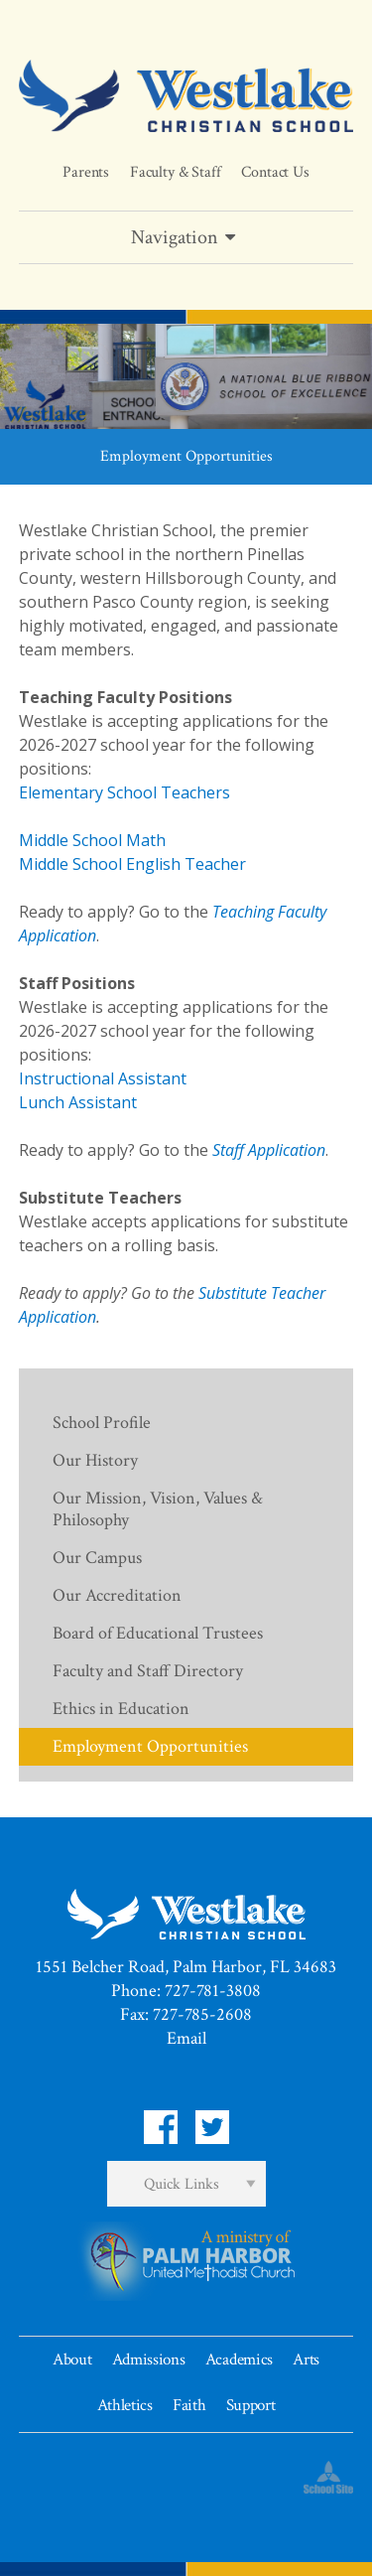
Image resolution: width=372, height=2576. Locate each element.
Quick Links (181, 2184)
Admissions (149, 2359)
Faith (189, 2405)
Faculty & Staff (175, 172)
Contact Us (275, 172)
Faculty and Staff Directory (148, 1670)
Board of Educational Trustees (158, 1633)
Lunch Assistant (78, 1102)
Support (251, 2405)
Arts (306, 2359)
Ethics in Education (121, 1708)
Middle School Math (92, 840)
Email (186, 2038)
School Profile (102, 1422)
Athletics (125, 2405)
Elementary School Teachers (124, 792)
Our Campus (97, 1557)
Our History (95, 1460)
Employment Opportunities (150, 1746)
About (72, 2359)
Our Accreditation (117, 1595)
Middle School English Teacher (132, 864)
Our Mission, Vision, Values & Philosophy (158, 1509)
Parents (85, 172)
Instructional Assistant (102, 1078)
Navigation (186, 237)
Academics (239, 2359)
